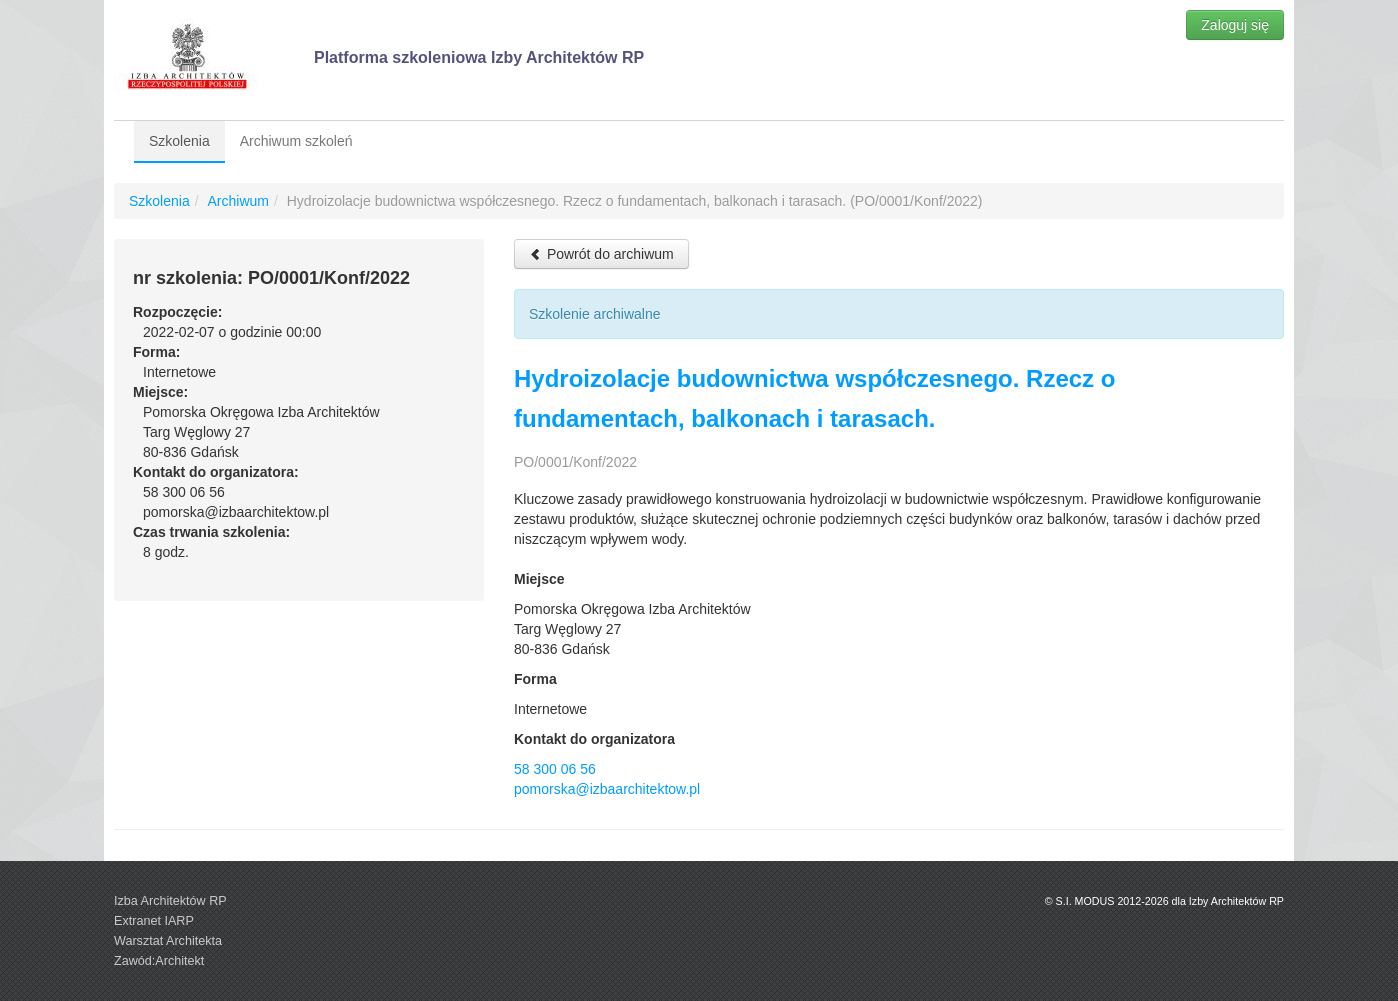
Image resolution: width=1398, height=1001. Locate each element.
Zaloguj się (1235, 25)
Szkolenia (179, 141)
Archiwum (237, 201)
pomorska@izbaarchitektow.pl (607, 789)
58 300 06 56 (555, 769)
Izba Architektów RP (170, 901)
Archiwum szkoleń (296, 141)
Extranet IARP (154, 921)
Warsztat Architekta (168, 941)
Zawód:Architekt (159, 961)
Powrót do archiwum (601, 254)
